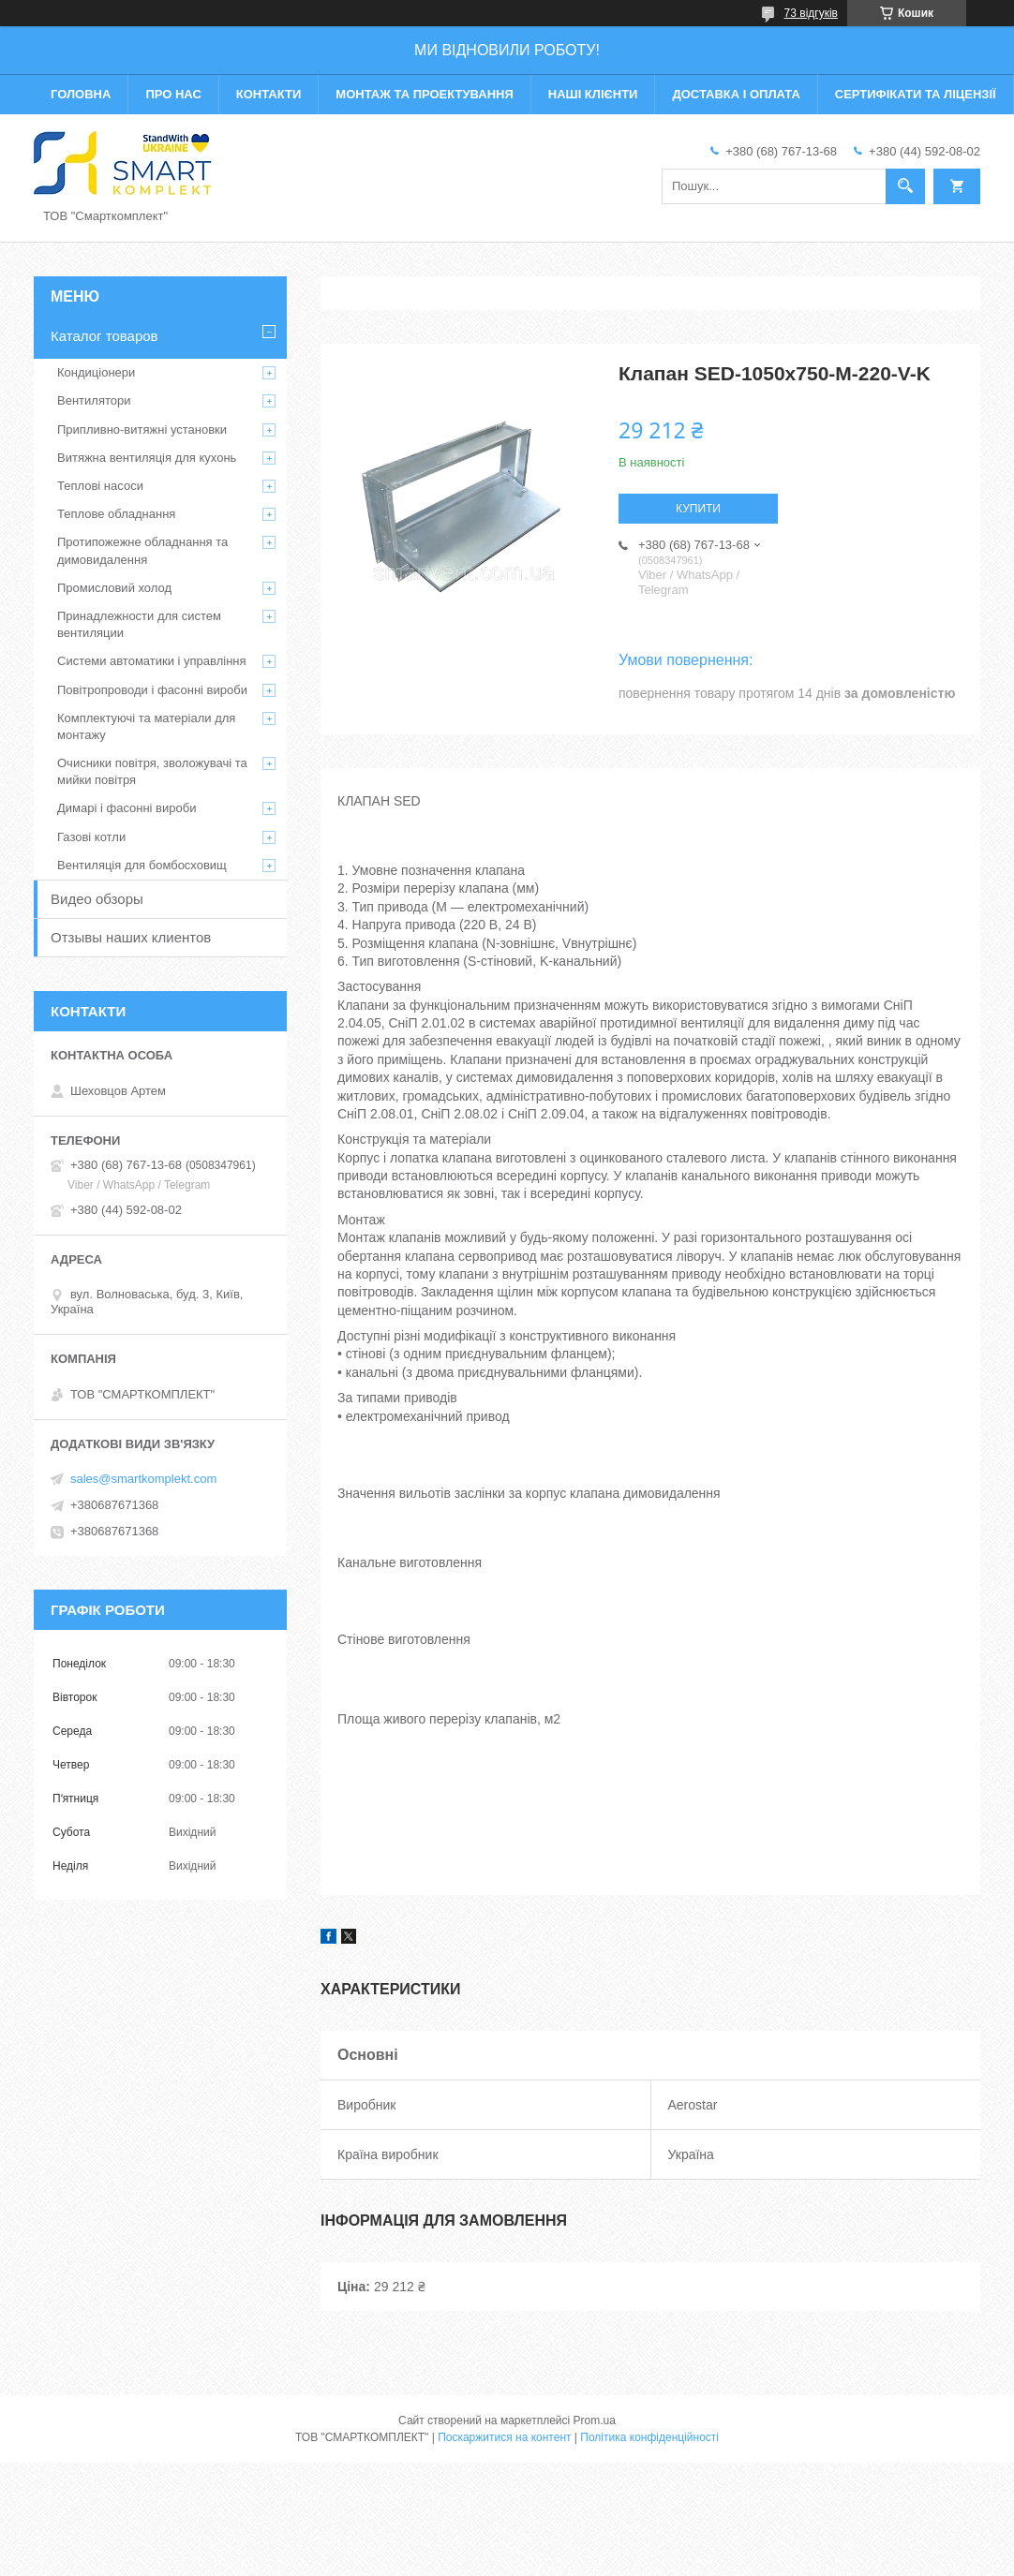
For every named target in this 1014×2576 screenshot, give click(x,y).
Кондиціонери (96, 372)
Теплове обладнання (116, 514)
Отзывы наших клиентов (131, 937)
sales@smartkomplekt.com (143, 1479)
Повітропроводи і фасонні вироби (152, 690)
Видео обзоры (97, 899)
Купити (698, 508)
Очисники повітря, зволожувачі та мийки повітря (152, 771)
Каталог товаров (104, 336)
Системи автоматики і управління (151, 661)
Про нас (173, 94)
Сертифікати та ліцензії (915, 94)
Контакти (269, 94)
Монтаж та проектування (424, 94)
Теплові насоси (100, 486)
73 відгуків (811, 13)
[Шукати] (905, 186)
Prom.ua (595, 2420)
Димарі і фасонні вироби (126, 808)
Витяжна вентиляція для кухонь (146, 458)
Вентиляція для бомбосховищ (142, 865)
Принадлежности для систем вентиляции (139, 624)
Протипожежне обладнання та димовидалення (142, 550)
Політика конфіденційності (649, 2437)
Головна (81, 94)
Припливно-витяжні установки (142, 429)
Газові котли (91, 837)
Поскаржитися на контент (504, 2437)
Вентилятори (93, 400)
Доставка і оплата (735, 94)
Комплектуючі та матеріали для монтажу (146, 726)
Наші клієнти (593, 94)
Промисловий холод (114, 588)
